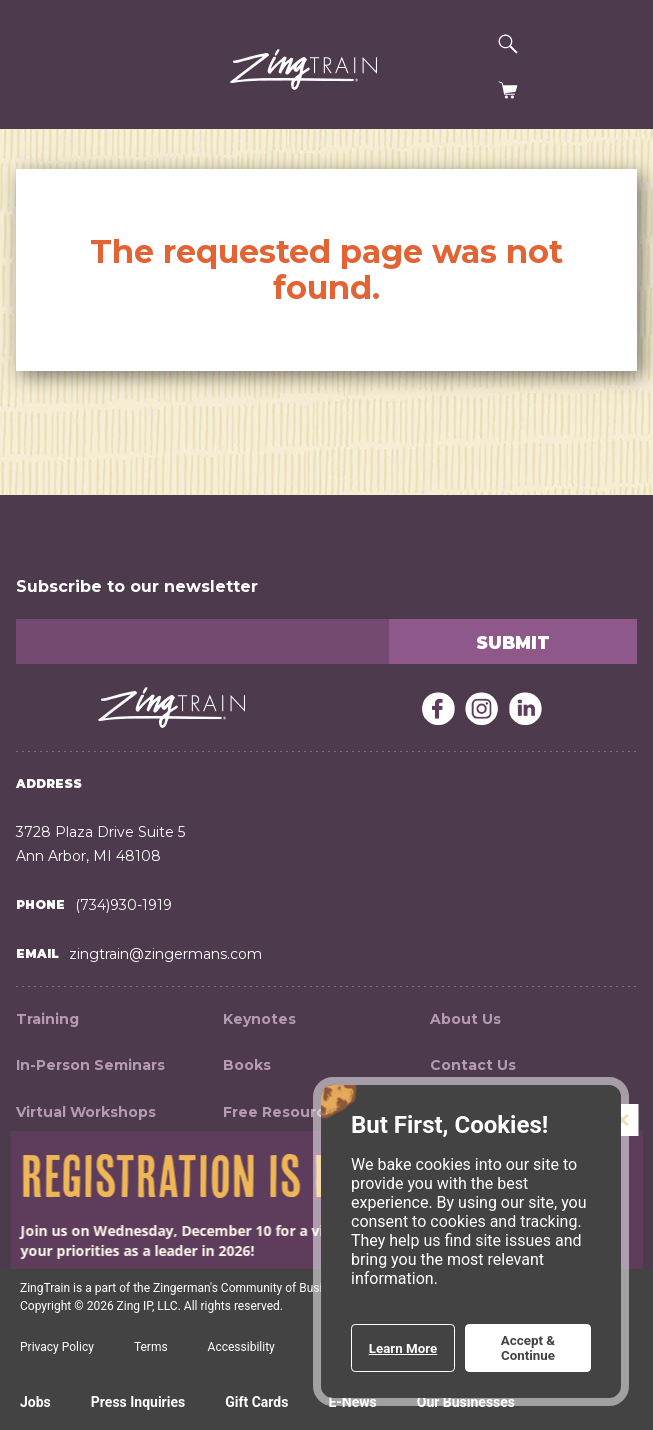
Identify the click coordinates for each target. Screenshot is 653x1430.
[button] (42, 72)
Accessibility (241, 1347)
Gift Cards (256, 1402)
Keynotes (259, 1019)
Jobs (35, 1402)
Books (247, 1065)
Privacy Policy (57, 1347)
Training (47, 1019)
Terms (151, 1347)
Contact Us (473, 1065)
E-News (352, 1402)
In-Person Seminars (90, 1065)
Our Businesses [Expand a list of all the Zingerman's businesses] (466, 1402)
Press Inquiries (138, 1402)
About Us (465, 1019)
